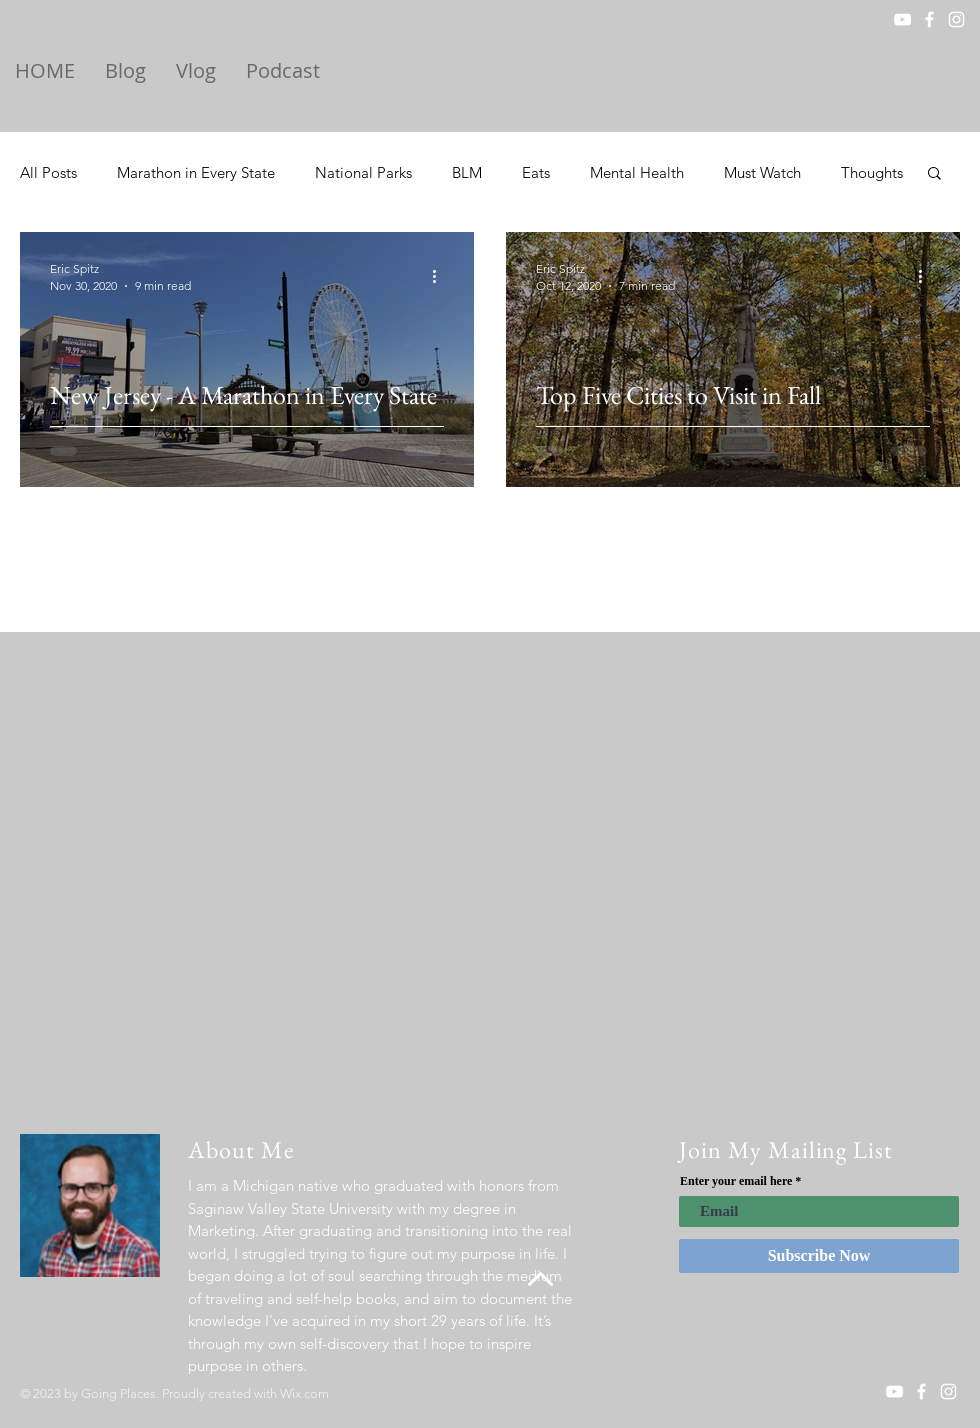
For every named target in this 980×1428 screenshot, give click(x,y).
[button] (934, 174)
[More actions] (441, 276)
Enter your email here (736, 1181)
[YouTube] (902, 19)
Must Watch (762, 172)
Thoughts (872, 172)
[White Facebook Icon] (929, 19)
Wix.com (304, 1393)
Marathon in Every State (196, 172)
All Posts (48, 172)
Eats (536, 172)
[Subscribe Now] (819, 1256)
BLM (467, 172)
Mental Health (637, 172)
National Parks (363, 172)
